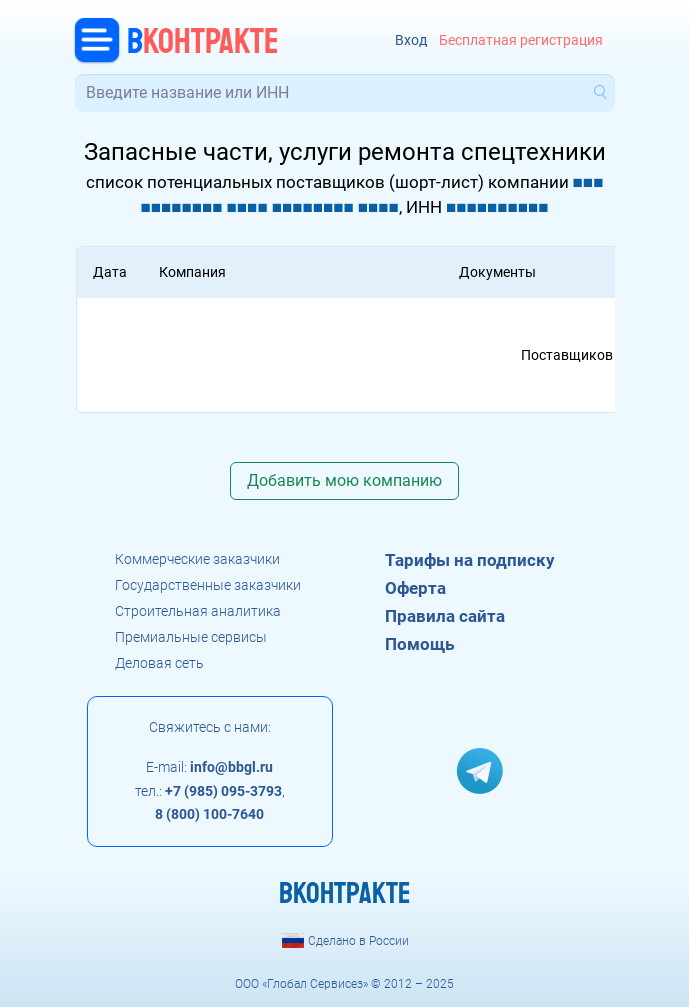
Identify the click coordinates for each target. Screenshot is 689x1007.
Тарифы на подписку (470, 560)
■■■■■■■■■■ (497, 207)
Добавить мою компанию (344, 480)
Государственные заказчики (208, 585)
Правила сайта (445, 616)
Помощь (419, 644)
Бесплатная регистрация (521, 40)
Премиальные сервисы (191, 637)
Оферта (415, 588)
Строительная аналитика (198, 611)
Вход (411, 40)
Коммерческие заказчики (197, 559)
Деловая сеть (159, 663)
